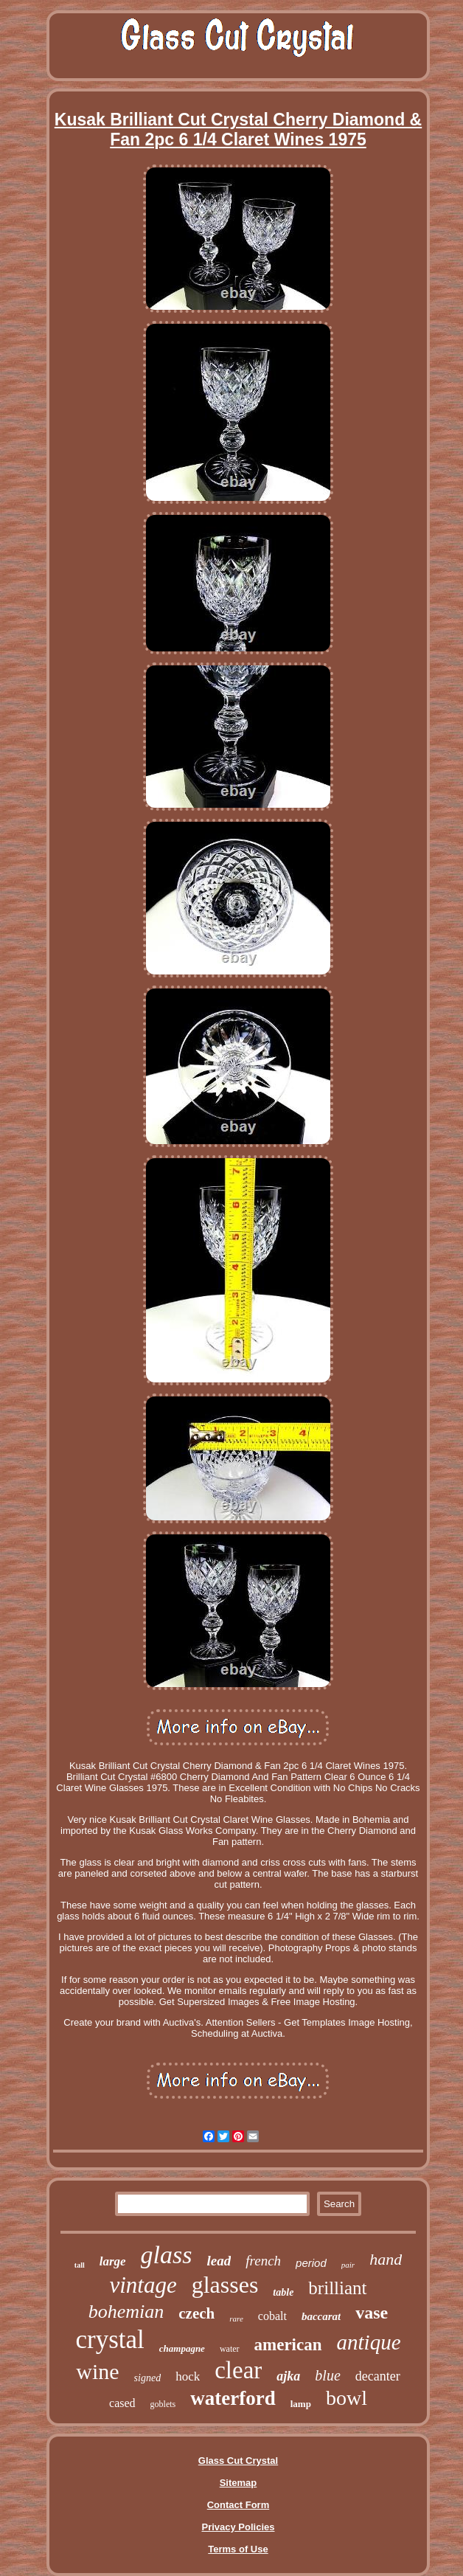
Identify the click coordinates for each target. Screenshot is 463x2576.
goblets (163, 2404)
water (230, 2349)
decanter (377, 2376)
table (283, 2292)
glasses (225, 2284)
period (311, 2263)
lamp (300, 2403)
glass (166, 2254)
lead (219, 2260)
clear (238, 2370)
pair (348, 2264)
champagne (182, 2348)
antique (369, 2342)
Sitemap (238, 2482)
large (113, 2261)
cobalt (272, 2316)
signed (147, 2377)
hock (187, 2376)
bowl (346, 2397)
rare (236, 2318)
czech (196, 2313)
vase (371, 2312)
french (263, 2260)
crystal (109, 2339)
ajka (288, 2376)
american (288, 2345)
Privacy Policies (237, 2526)
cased (122, 2403)
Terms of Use (238, 2549)
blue (327, 2375)
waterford (232, 2398)
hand (385, 2259)
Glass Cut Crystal (238, 2460)
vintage (142, 2285)
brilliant (337, 2288)
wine (97, 2371)
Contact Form (238, 2504)
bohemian (126, 2311)
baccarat (321, 2316)
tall (79, 2265)
